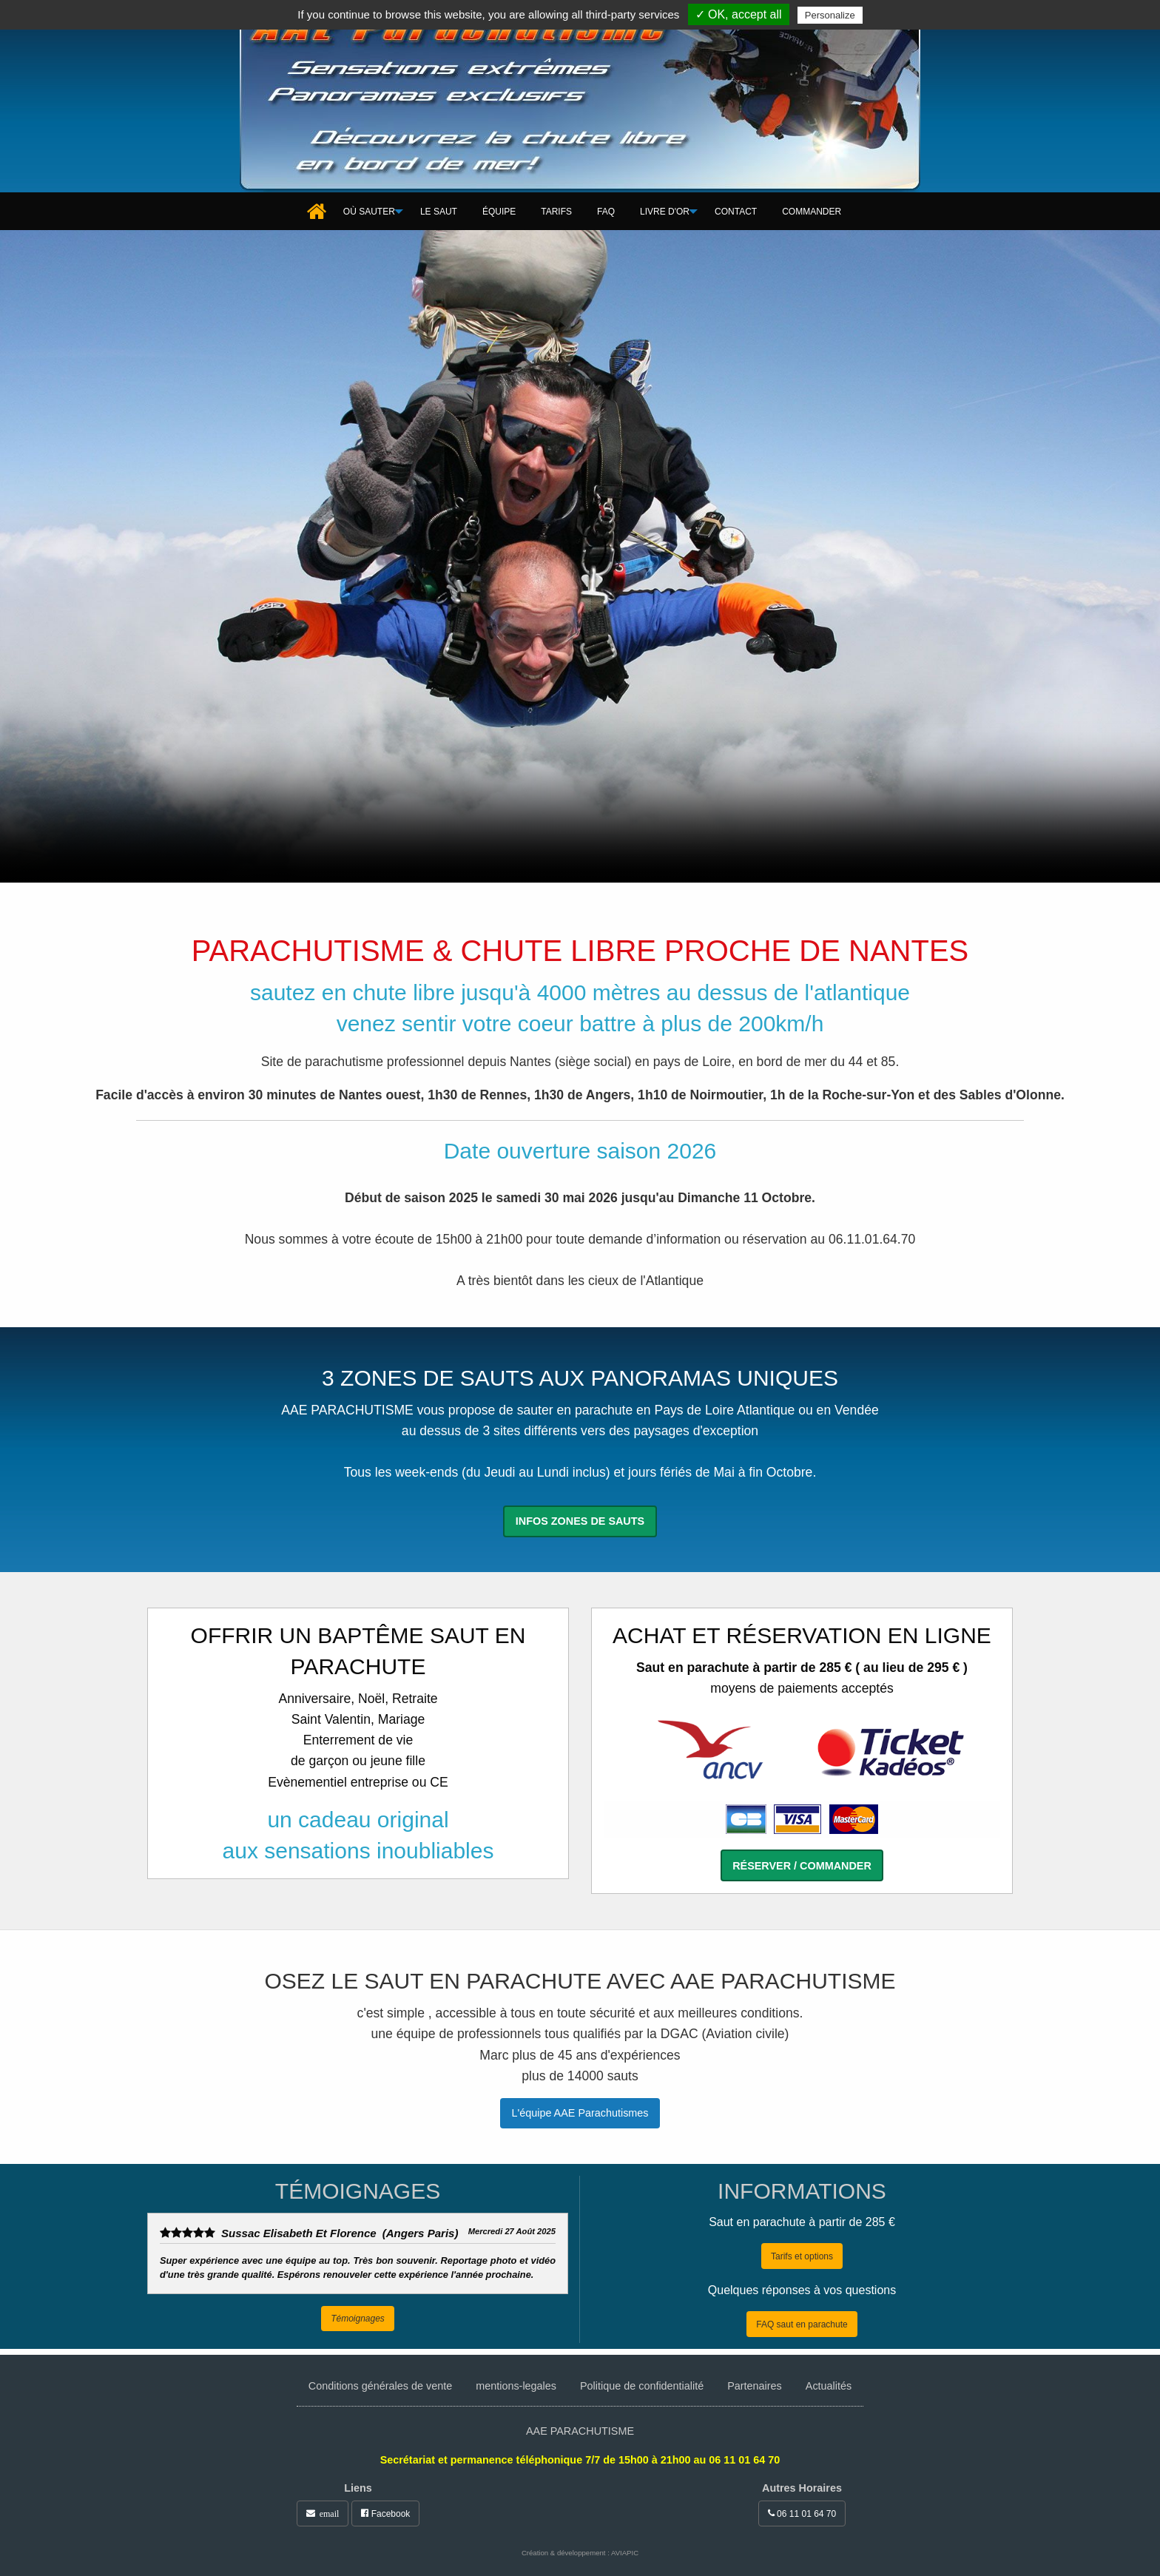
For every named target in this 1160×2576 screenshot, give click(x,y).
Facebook (385, 2513)
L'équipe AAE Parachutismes (579, 2113)
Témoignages (358, 2318)
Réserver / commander (801, 1866)
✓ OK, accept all (738, 14)
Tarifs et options (802, 2255)
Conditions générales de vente (380, 2386)
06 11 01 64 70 (802, 2513)
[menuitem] (318, 211)
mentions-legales (516, 2386)
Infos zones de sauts (580, 1521)
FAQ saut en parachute (801, 2324)
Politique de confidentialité (642, 2386)
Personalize (830, 15)
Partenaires (754, 2386)
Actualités (829, 2386)
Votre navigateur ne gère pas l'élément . (580, 556)
